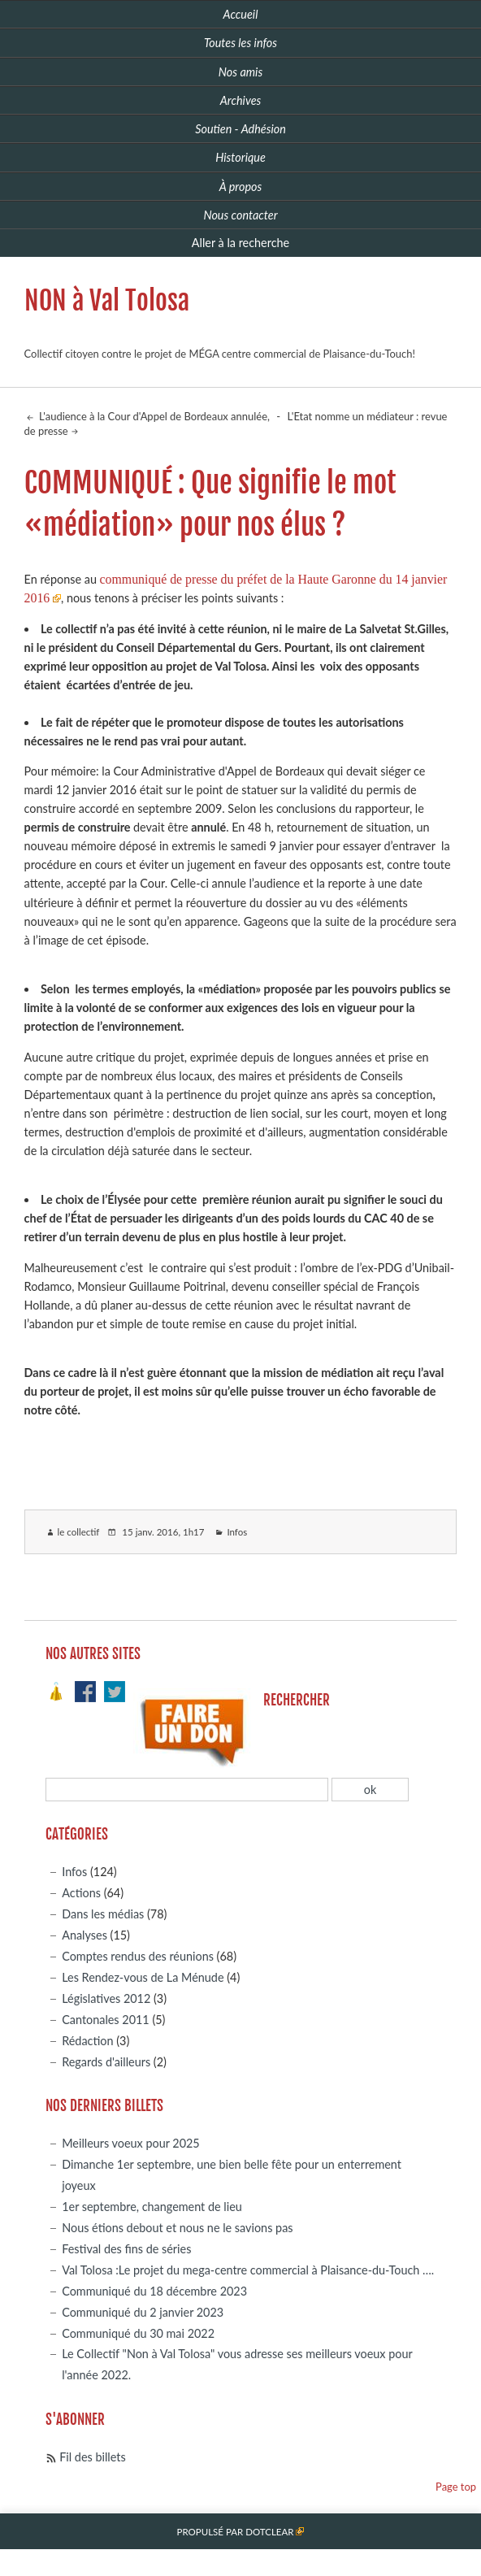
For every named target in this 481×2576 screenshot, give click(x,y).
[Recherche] (187, 1789)
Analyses (84, 1935)
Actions (81, 1893)
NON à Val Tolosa (106, 301)
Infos (237, 1532)
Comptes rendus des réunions (138, 1956)
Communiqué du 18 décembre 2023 (154, 2291)
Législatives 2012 (106, 1998)
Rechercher (296, 1700)
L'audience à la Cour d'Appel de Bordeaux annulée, (153, 416)
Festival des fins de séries (126, 2249)
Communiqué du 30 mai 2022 (138, 2333)
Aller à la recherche (240, 243)
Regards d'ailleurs (106, 2062)
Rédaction (87, 2041)
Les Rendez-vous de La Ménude (142, 1977)
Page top (456, 2486)
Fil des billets (92, 2457)
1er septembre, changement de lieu (152, 2206)
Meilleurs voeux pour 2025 (130, 2143)
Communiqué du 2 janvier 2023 (142, 2312)
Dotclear (269, 2531)
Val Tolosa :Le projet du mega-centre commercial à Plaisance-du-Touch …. (248, 2270)
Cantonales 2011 (105, 2019)
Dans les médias (103, 1914)
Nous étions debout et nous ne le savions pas (177, 2228)
